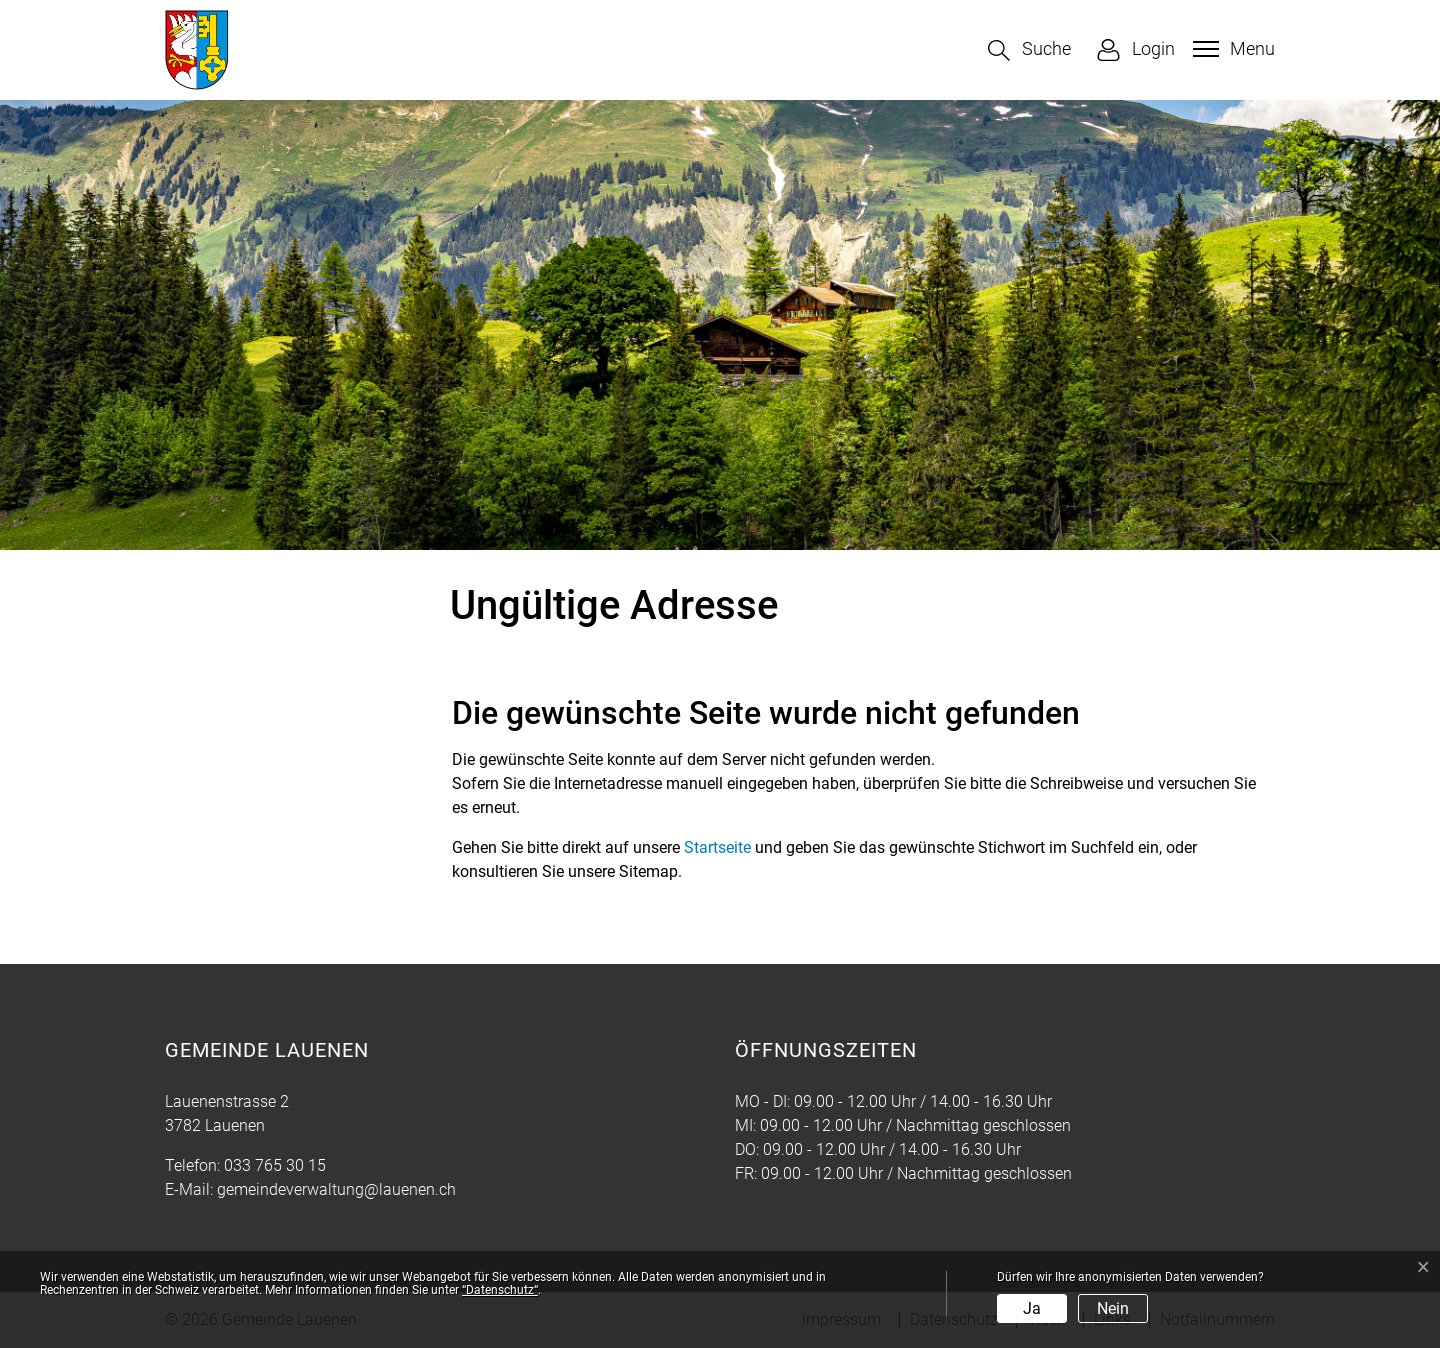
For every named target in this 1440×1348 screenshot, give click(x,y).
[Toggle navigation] (1231, 49)
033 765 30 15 (275, 1165)
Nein (1113, 1308)
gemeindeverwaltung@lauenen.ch (336, 1189)
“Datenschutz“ (500, 1290)
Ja (1032, 1308)
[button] (1029, 50)
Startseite (717, 847)
